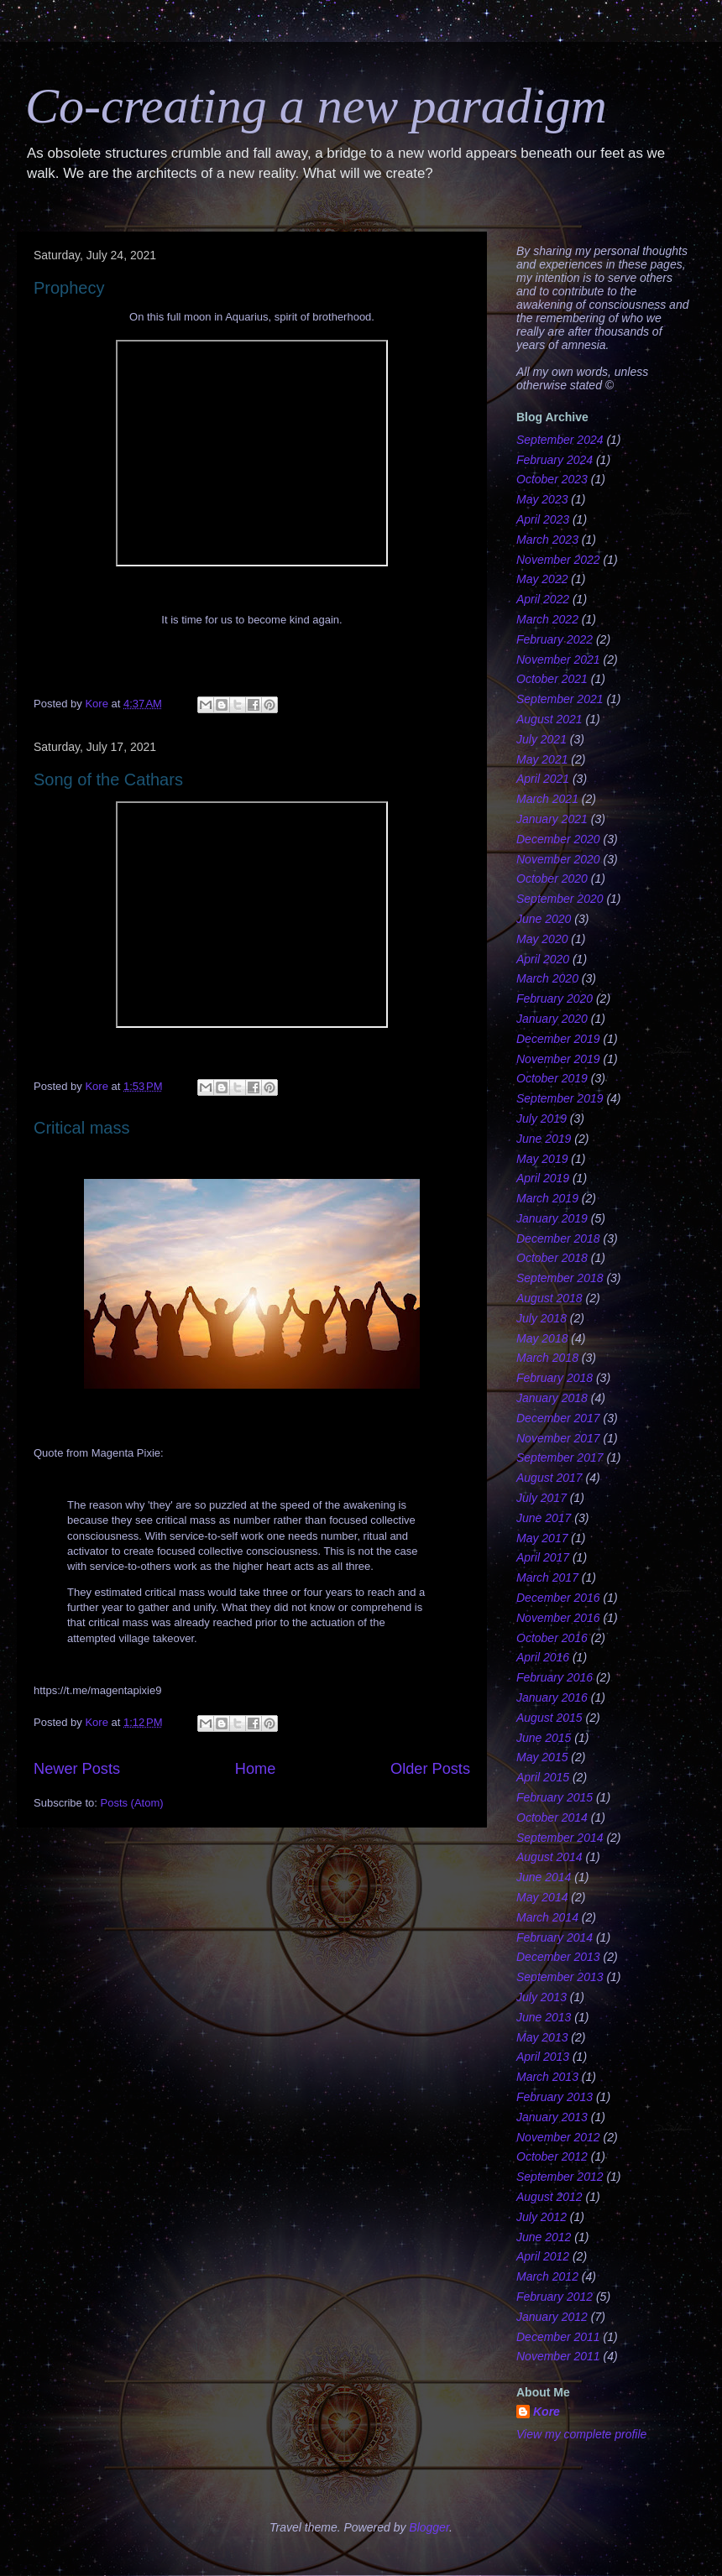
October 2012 (552, 2156)
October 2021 (552, 679)
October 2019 (552, 1078)
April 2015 (542, 1777)
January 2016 (552, 1697)
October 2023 (552, 479)
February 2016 (554, 1677)
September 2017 (560, 1457)
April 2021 (542, 778)
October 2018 (552, 1258)
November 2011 (558, 2356)
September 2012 (560, 2176)
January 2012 (552, 2316)
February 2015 (554, 1797)
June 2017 (543, 1518)
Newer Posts (77, 1768)
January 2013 (552, 2117)
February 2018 (554, 1377)
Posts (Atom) (132, 1802)
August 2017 (549, 1477)
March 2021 (547, 799)
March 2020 (547, 978)
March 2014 (547, 1917)
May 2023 (542, 499)
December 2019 (558, 1039)
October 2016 (552, 1638)
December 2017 (558, 1418)
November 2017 (558, 1438)
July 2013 (541, 1997)
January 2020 (552, 1018)
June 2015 (543, 1737)
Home (255, 1768)
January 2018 (552, 1398)
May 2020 (542, 939)
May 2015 (542, 1757)
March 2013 (547, 2076)
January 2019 (552, 1218)
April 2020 (542, 959)
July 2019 (541, 1118)
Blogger (429, 2527)
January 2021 (552, 819)
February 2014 (554, 1937)
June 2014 (543, 1877)
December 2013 (558, 1956)
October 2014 (552, 1817)
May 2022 (542, 579)
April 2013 (542, 2056)
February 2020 (554, 998)
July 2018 (541, 1318)
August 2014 (549, 1857)
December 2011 (558, 2337)
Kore (546, 2411)
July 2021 (541, 739)
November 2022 (558, 559)
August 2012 (549, 2196)
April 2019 (542, 1178)
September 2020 (560, 898)
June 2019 (543, 1138)
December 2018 (558, 1238)
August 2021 (549, 719)
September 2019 (560, 1098)
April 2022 (542, 599)
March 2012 (547, 2276)
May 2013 (542, 2037)
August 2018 (549, 1298)
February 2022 (554, 639)
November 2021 (558, 659)
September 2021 (560, 699)
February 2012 (554, 2296)
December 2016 (558, 1597)
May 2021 (542, 759)
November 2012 (558, 2137)
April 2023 (542, 519)
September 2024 (560, 439)
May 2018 (542, 1338)
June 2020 (543, 919)
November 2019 (558, 1059)
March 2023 (547, 539)
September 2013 (560, 1977)
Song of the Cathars (108, 779)
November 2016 (558, 1617)
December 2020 (558, 839)
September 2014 (560, 1837)
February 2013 (554, 2097)
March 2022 (547, 619)
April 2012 (542, 2256)
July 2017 (541, 1497)
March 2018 (547, 1357)
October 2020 (552, 878)
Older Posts (430, 1768)
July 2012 (541, 2217)
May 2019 (542, 1158)
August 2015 (549, 1717)
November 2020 (558, 859)
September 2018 (560, 1278)
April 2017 (542, 1557)
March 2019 (547, 1198)
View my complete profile (581, 2434)
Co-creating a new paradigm (316, 105)
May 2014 (542, 1897)
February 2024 (554, 460)
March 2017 (547, 1577)
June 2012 (543, 2237)
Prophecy (69, 288)
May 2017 (542, 1538)
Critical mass (81, 1128)
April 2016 (542, 1657)
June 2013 (543, 2017)
